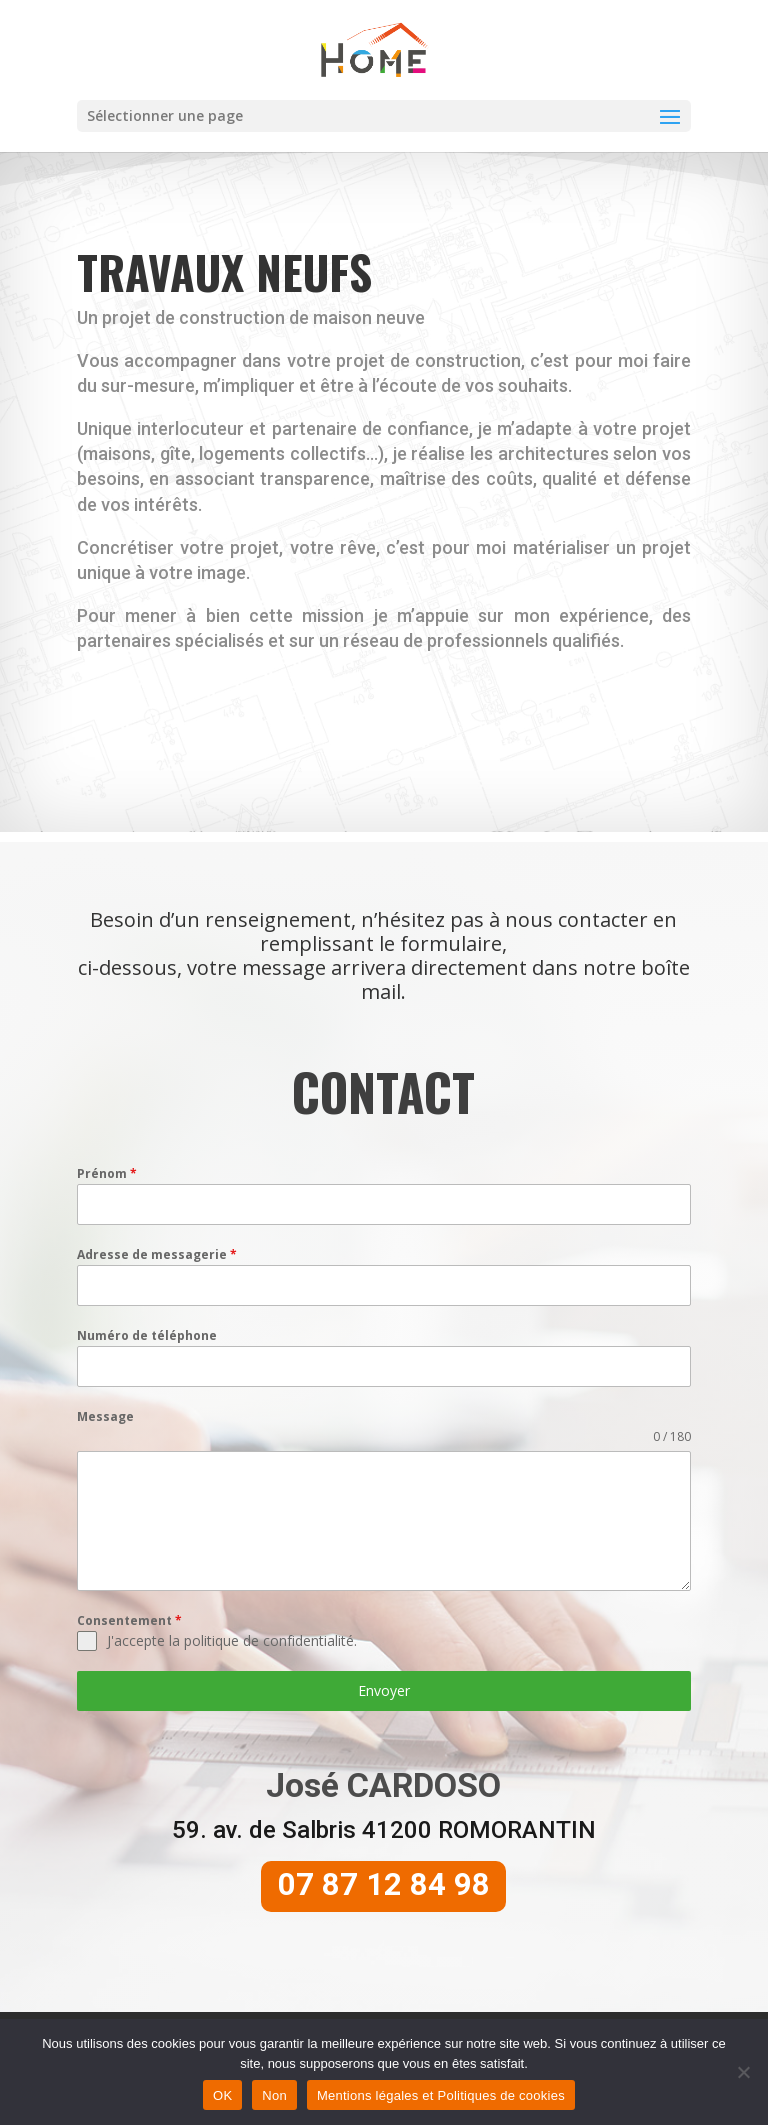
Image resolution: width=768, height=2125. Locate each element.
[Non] (743, 2072)
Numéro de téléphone (147, 1367)
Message (105, 1449)
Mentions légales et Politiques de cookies (441, 2095)
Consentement (129, 1652)
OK (222, 2095)
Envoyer (384, 1722)
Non (274, 2095)
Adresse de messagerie (157, 1286)
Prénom (107, 1205)
